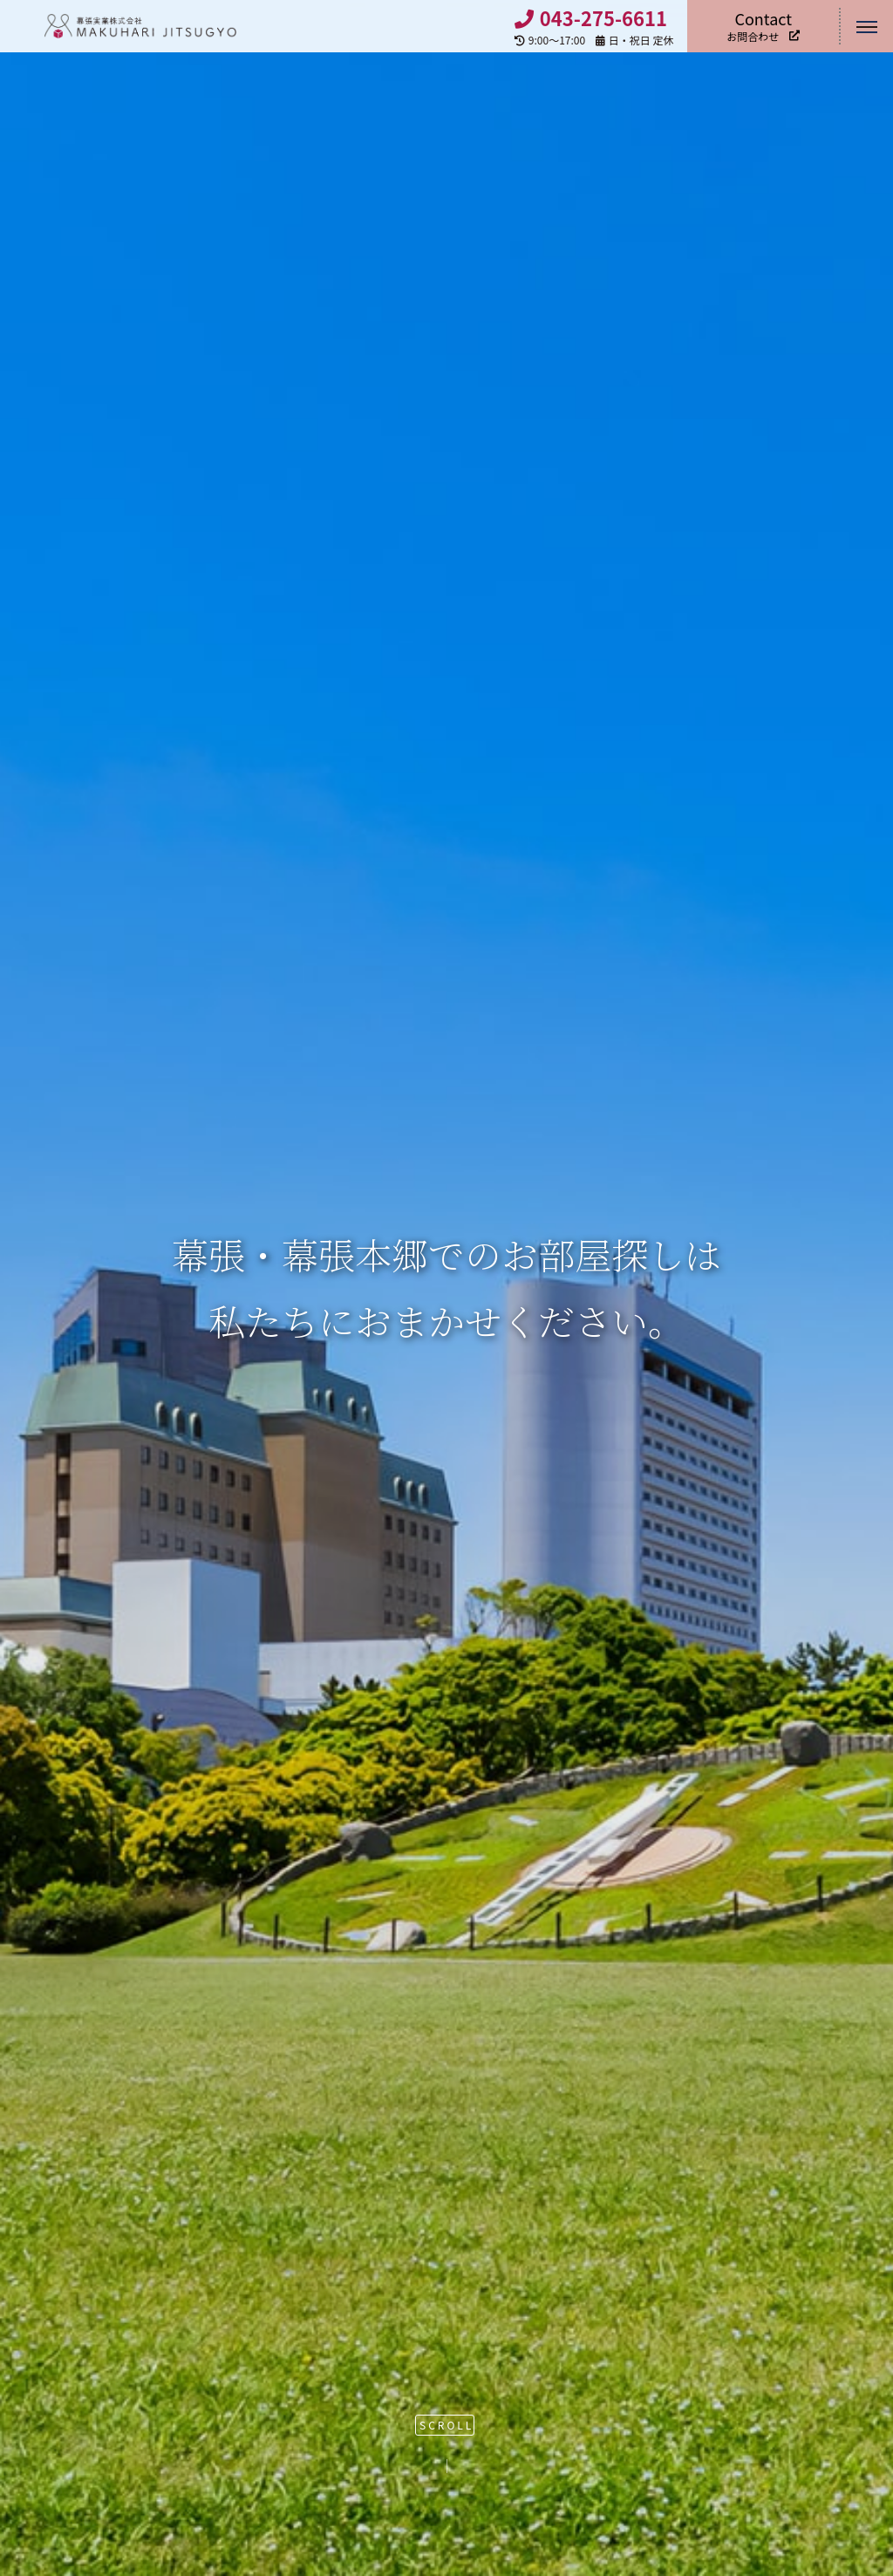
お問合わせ (763, 26)
